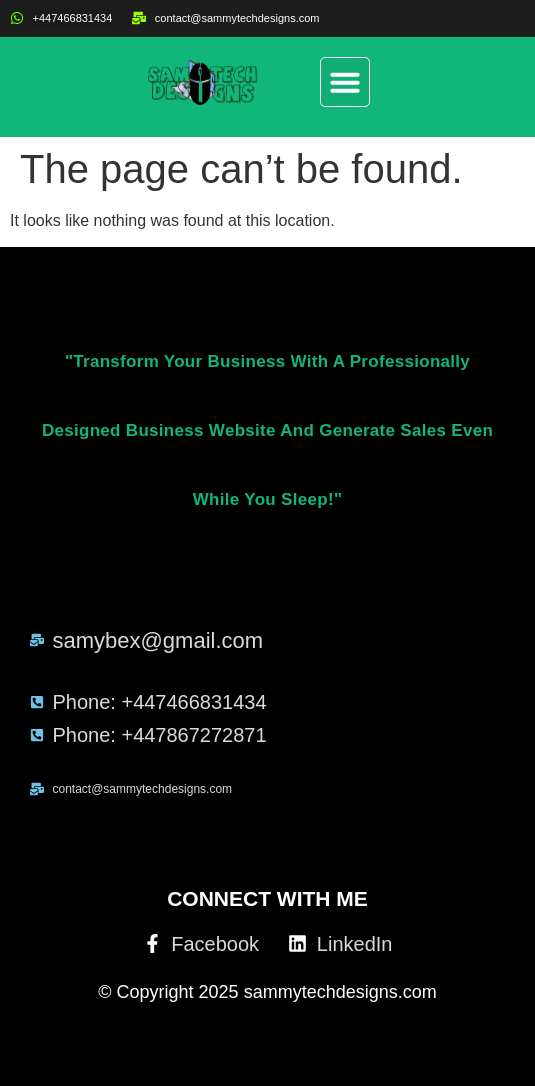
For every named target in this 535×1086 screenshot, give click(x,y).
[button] (345, 82)
